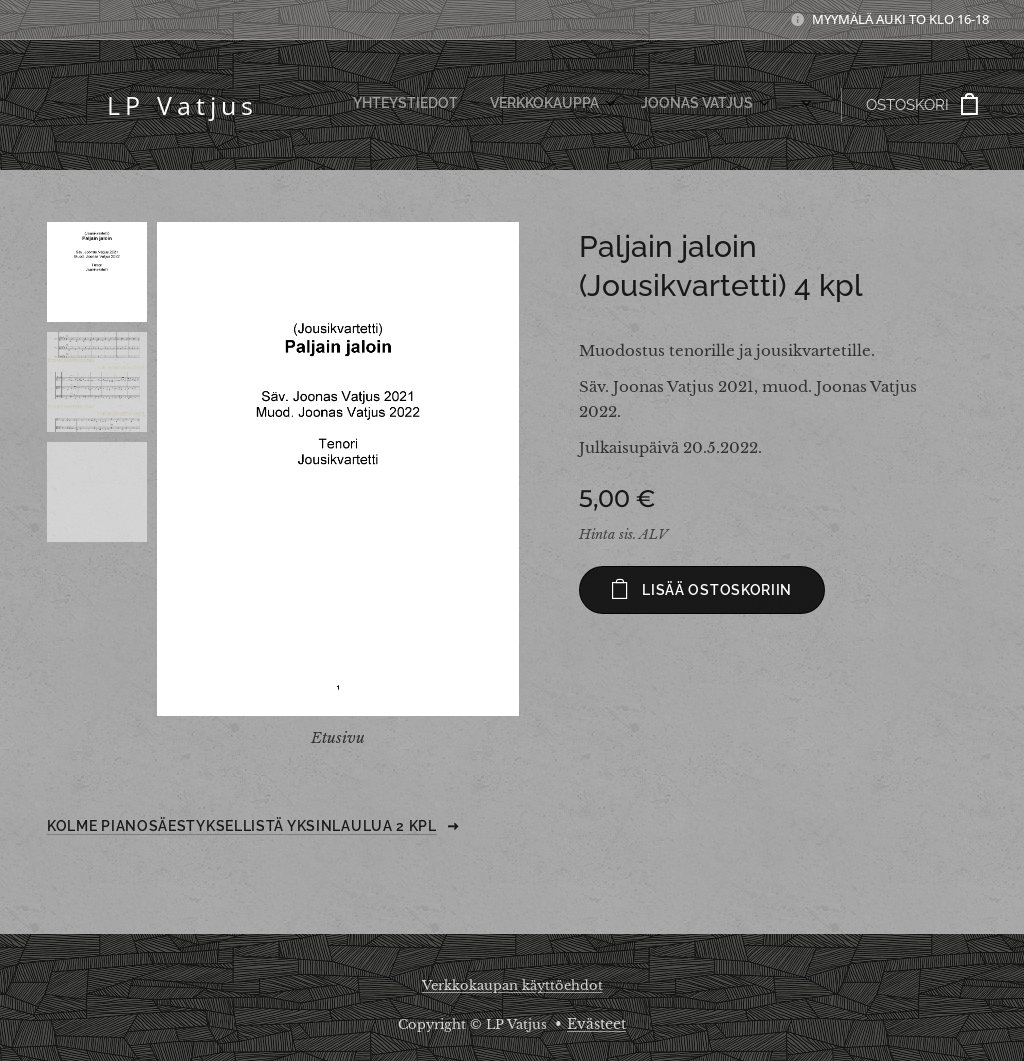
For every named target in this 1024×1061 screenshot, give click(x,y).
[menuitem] (578, 105)
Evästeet (596, 1024)
